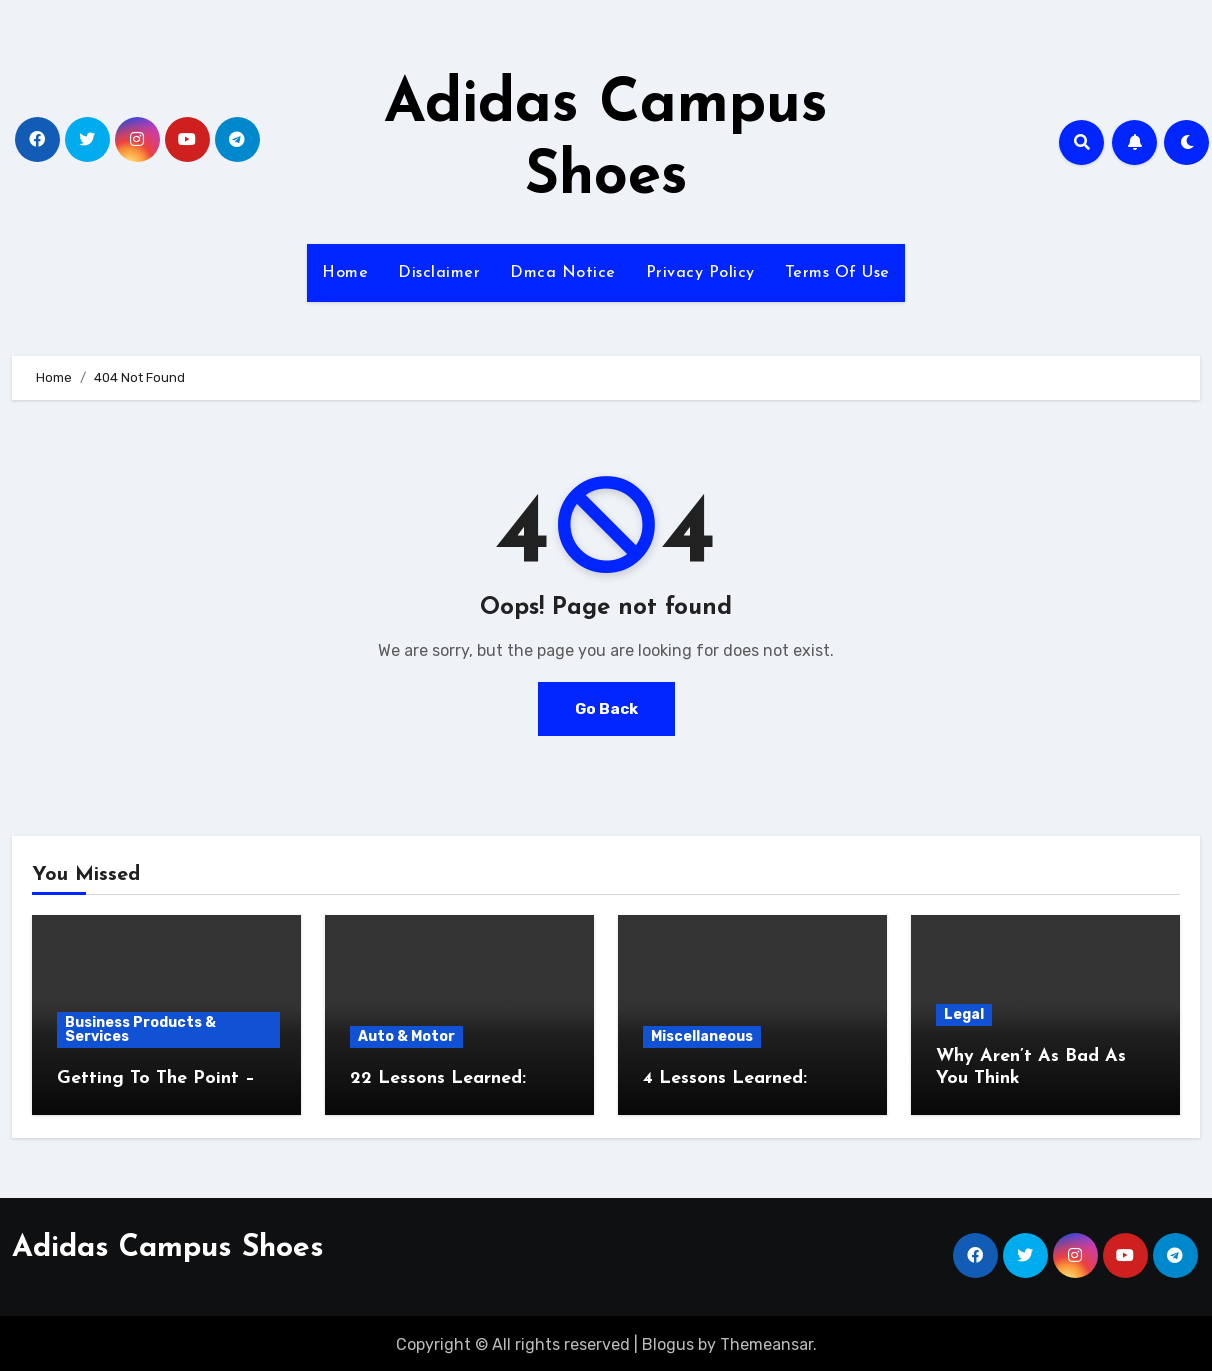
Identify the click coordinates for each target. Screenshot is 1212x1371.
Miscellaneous (702, 1036)
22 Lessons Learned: (438, 1078)
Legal (964, 1014)
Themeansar (766, 1341)
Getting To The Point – (156, 1078)
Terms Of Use (837, 273)
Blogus (668, 1341)
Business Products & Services (140, 1029)
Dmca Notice (563, 273)
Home (345, 273)
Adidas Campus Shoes (168, 1245)
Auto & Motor (406, 1036)
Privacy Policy (700, 273)
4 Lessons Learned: (725, 1078)
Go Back (606, 708)
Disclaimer (439, 273)
